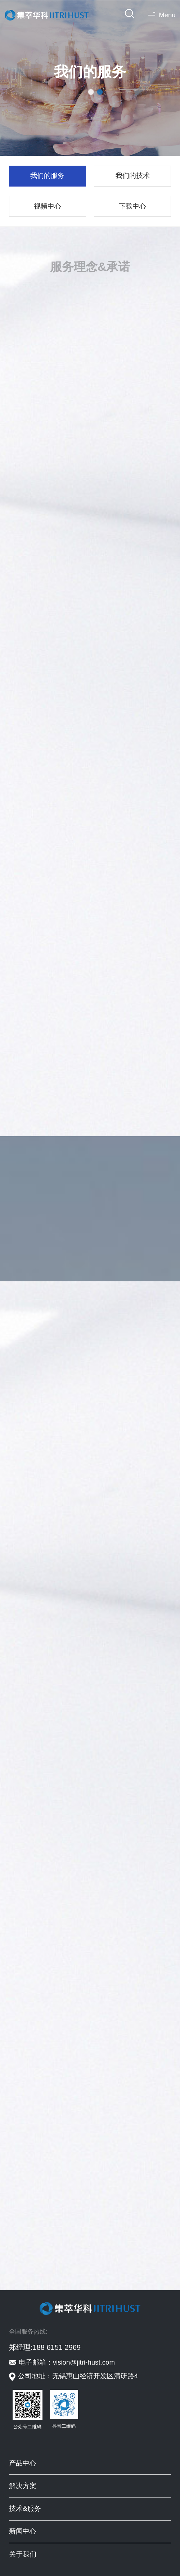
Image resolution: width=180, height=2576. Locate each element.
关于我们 (22, 2554)
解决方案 (22, 2486)
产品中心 (22, 2463)
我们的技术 (133, 175)
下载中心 (132, 206)
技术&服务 (25, 2508)
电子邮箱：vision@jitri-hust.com (67, 2362)
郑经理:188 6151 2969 (45, 2347)
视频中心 (47, 206)
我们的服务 (47, 175)
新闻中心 (22, 2531)
